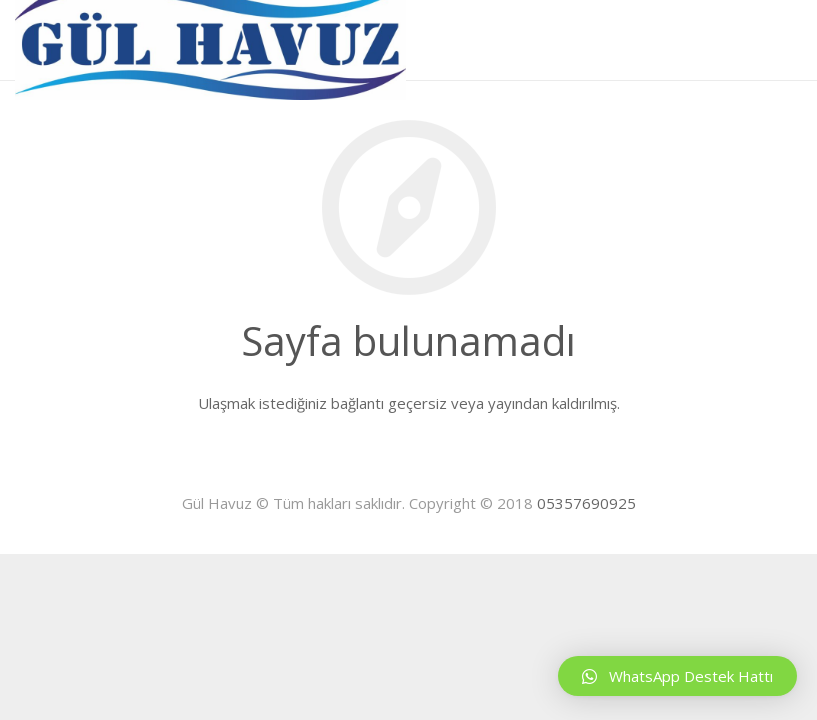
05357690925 (586, 503)
